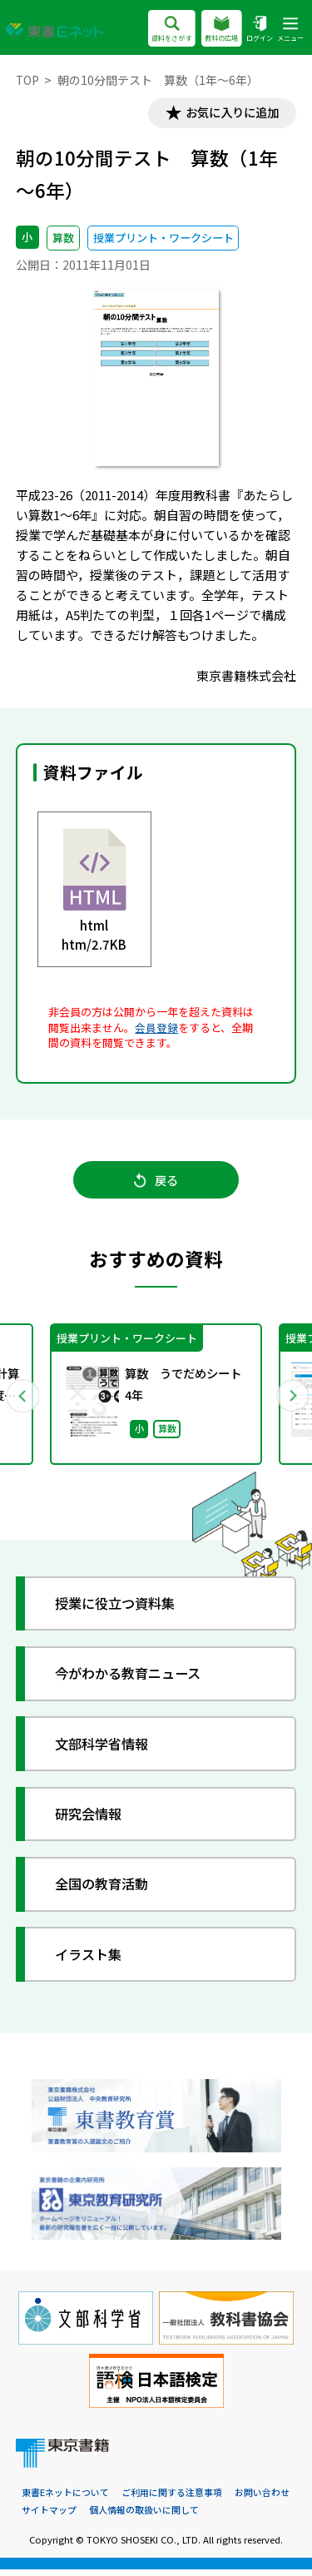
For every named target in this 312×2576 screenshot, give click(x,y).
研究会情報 (92, 1819)
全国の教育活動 (106, 1890)
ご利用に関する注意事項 (171, 2499)
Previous (22, 1400)
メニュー (290, 30)
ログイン (259, 30)
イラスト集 (92, 1960)
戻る (155, 1184)
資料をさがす (171, 30)
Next (290, 1400)
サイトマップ (49, 2517)
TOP (28, 80)
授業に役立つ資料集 (120, 1609)
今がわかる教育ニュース (134, 1680)
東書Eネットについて (65, 2499)
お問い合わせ (262, 2499)
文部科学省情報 (106, 1750)
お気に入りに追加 (229, 113)
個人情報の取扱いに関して (144, 2517)
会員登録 (156, 1028)
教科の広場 (221, 30)
